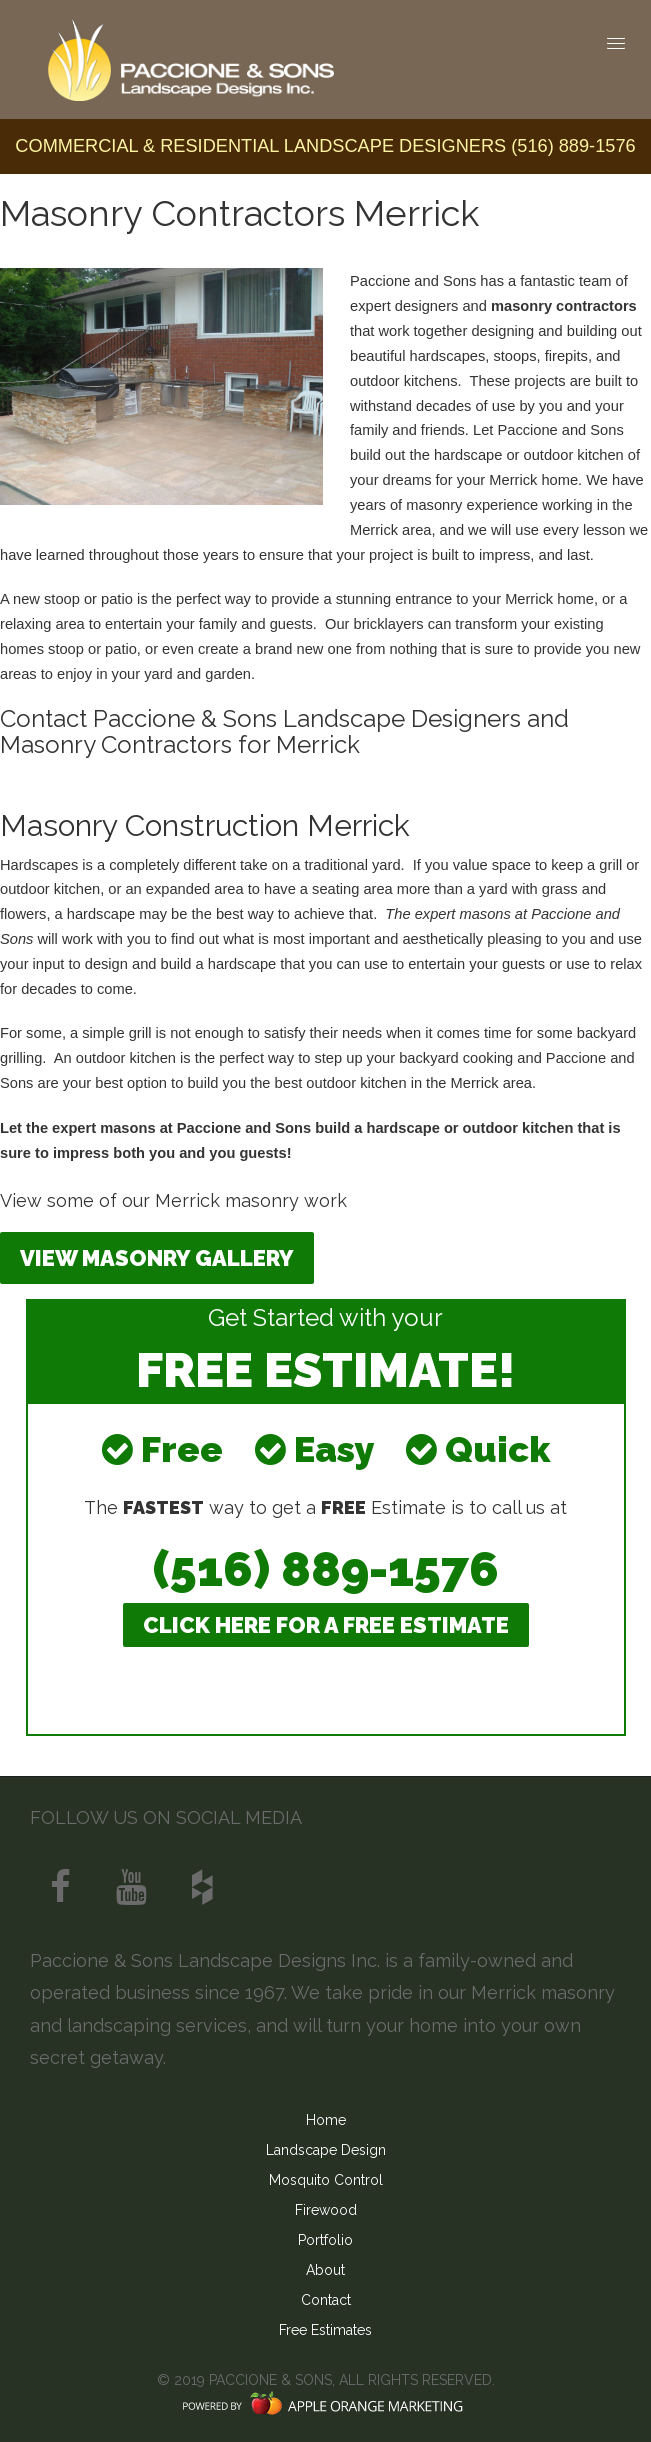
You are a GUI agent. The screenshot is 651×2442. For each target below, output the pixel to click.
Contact (326, 2300)
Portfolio (325, 2240)
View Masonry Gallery (157, 1258)
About (325, 2270)
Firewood (326, 2210)
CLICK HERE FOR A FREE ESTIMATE (326, 1625)
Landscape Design (326, 2150)
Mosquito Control (326, 2180)
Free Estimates (325, 2330)
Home (326, 2120)
